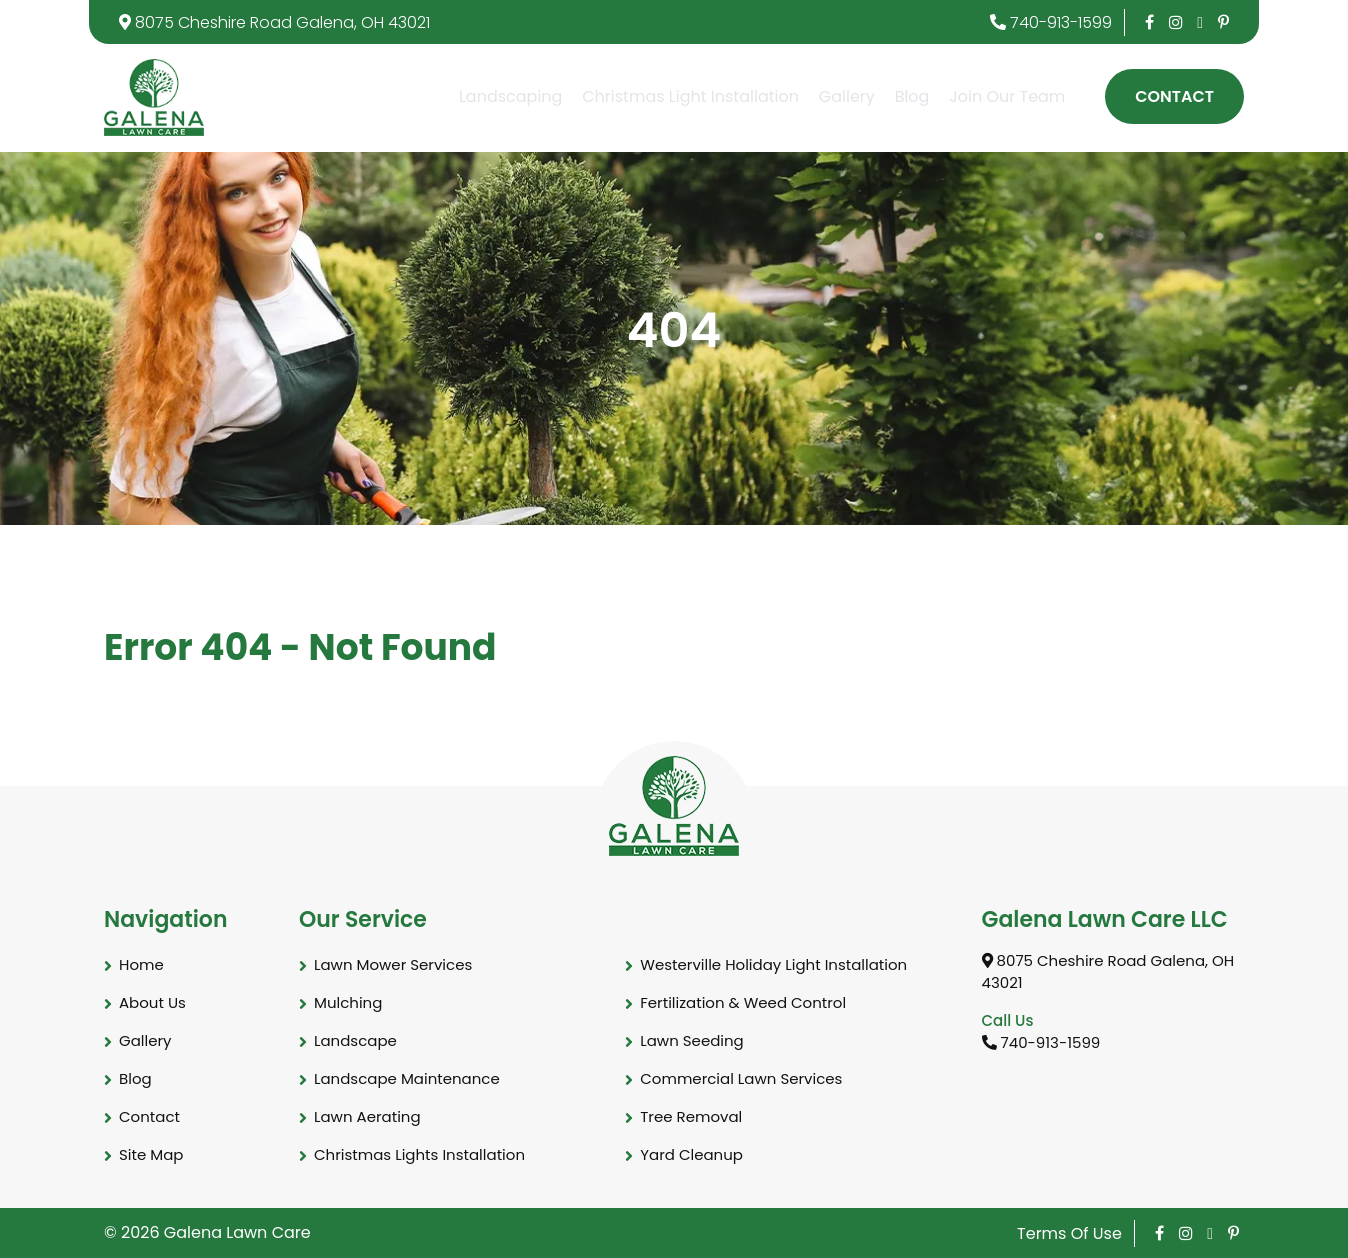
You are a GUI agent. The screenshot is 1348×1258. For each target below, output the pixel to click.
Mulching (348, 1002)
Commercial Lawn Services (741, 1078)
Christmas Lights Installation (419, 1154)
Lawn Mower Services (393, 964)
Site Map (151, 1154)
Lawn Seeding (692, 1040)
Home (141, 964)
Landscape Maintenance (407, 1078)
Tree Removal (691, 1116)
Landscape (355, 1040)
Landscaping (510, 96)
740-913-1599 (1051, 22)
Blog (912, 96)
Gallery (847, 96)
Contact (1174, 96)
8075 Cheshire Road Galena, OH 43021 (274, 22)
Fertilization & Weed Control (743, 1002)
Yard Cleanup (691, 1154)
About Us (152, 1002)
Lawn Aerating (367, 1116)
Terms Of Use (1069, 1233)
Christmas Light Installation (690, 96)
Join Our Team (1007, 96)
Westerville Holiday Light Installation (773, 964)
